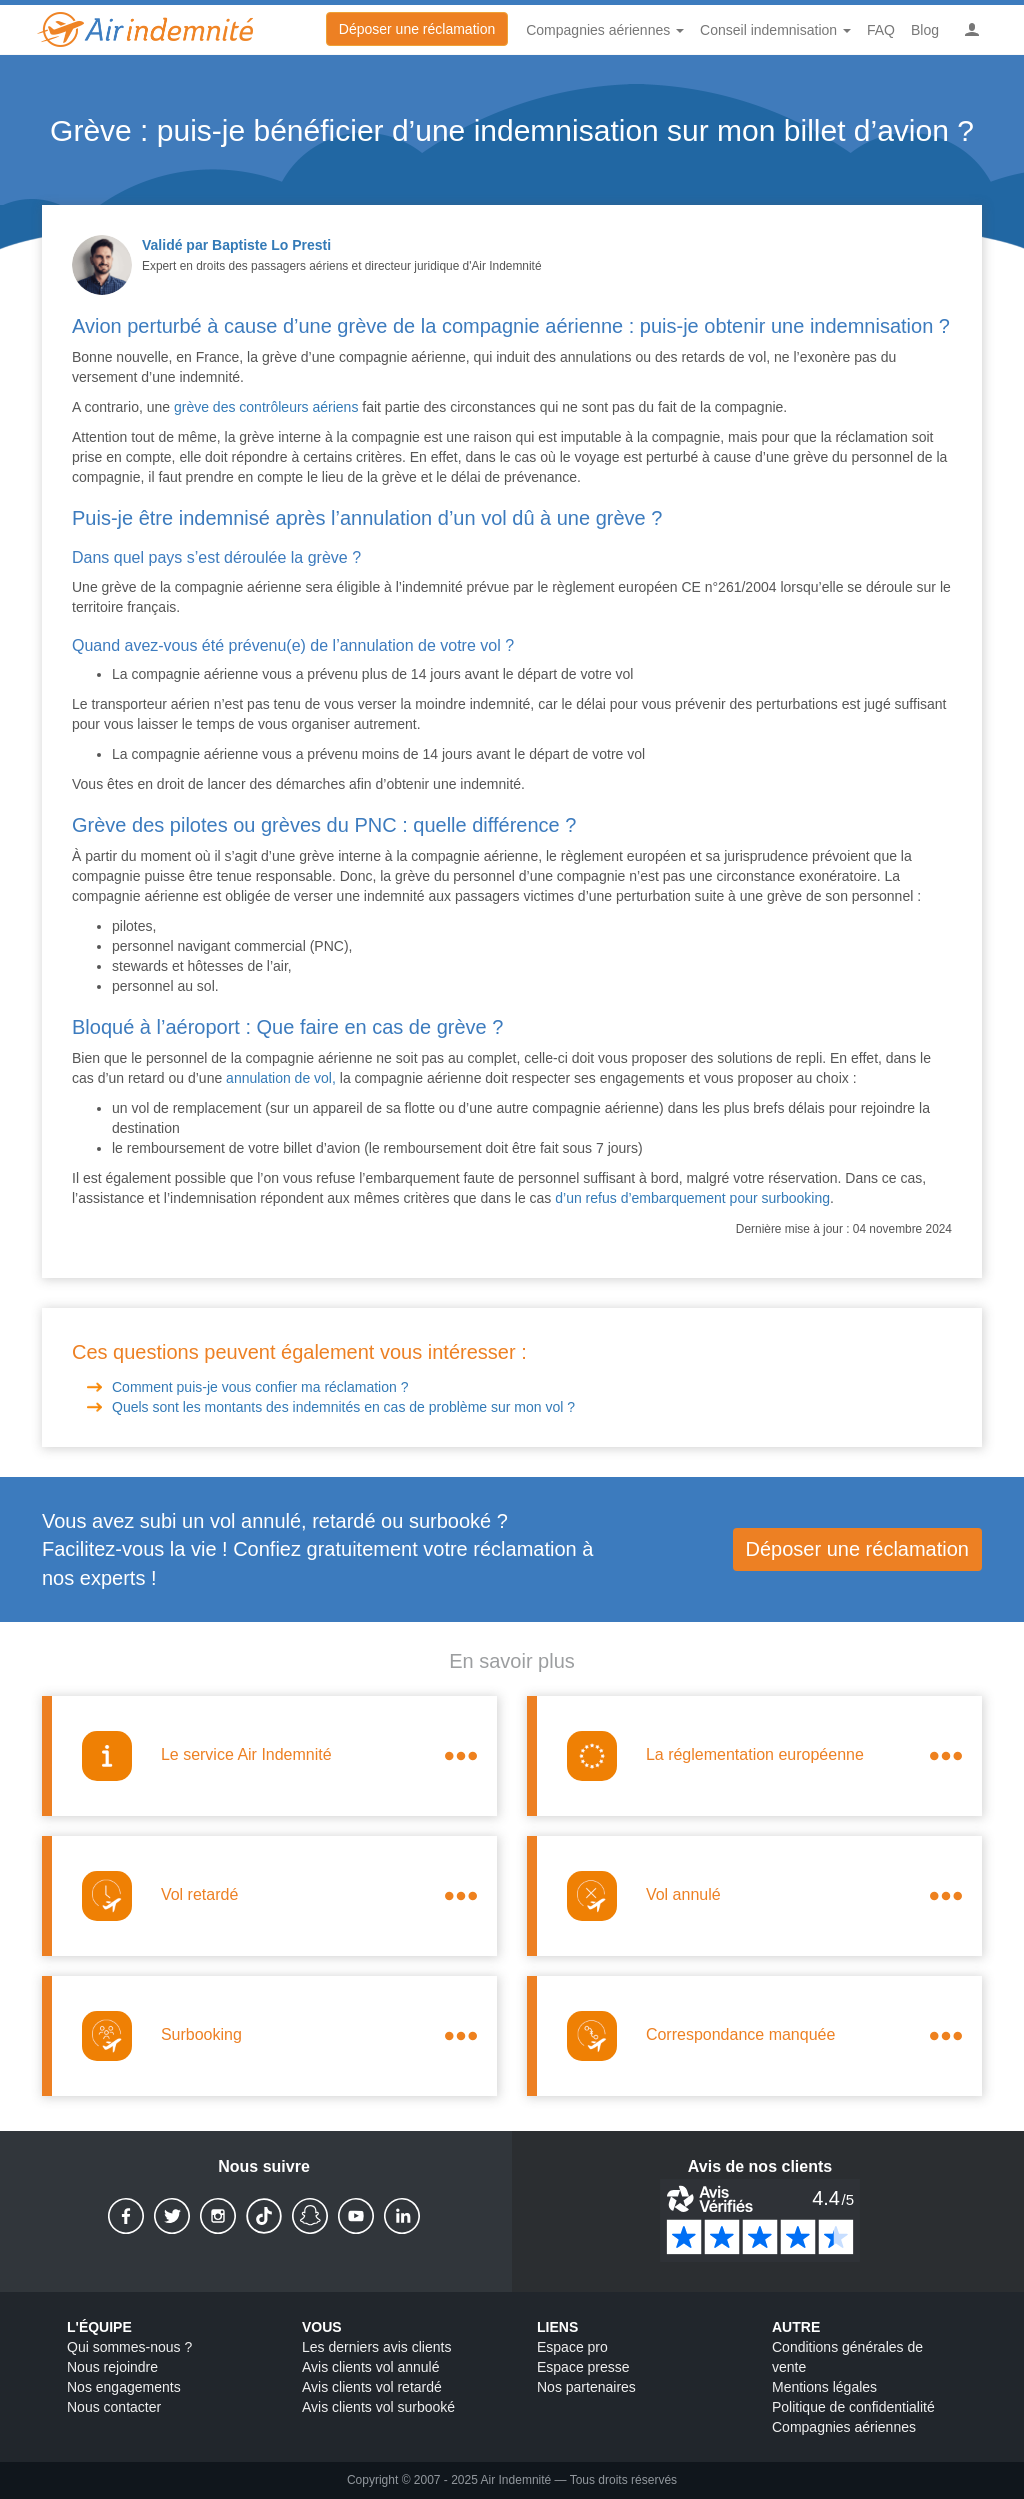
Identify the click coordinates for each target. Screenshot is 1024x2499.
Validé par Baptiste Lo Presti (236, 245)
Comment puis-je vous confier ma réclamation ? (262, 1387)
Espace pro (572, 2347)
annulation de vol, (281, 1078)
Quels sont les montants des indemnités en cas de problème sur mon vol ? (343, 1407)
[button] (972, 30)
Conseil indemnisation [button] (775, 30)
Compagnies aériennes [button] (605, 30)
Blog (925, 30)
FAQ (881, 30)
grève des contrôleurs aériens (266, 407)
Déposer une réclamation (417, 29)
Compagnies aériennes (844, 2427)
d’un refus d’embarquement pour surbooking (692, 1198)
